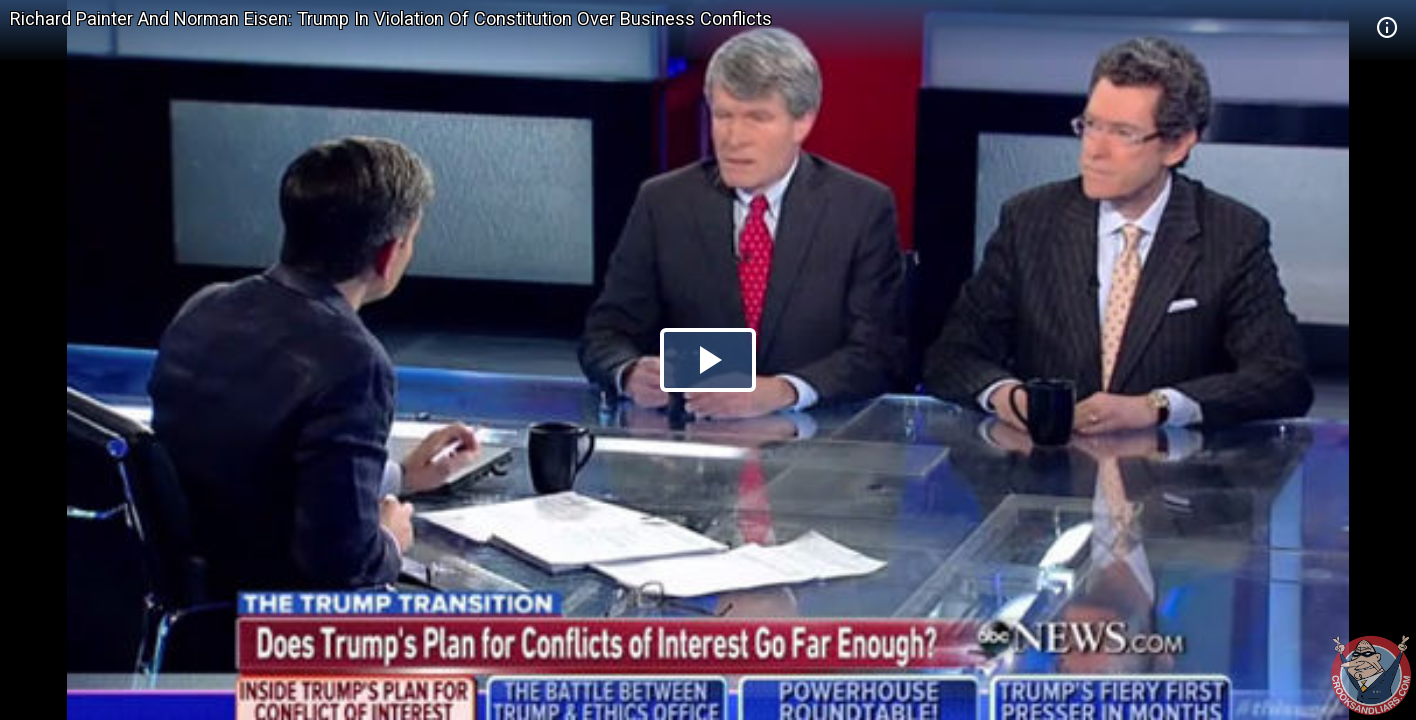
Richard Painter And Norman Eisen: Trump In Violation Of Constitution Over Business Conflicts (391, 18)
